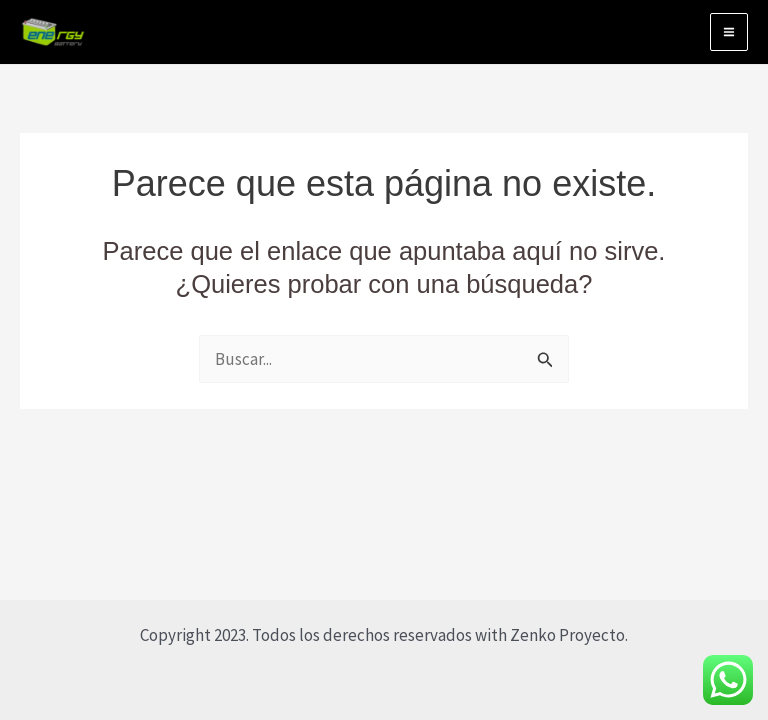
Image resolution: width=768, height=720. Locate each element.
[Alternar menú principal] (729, 32)
